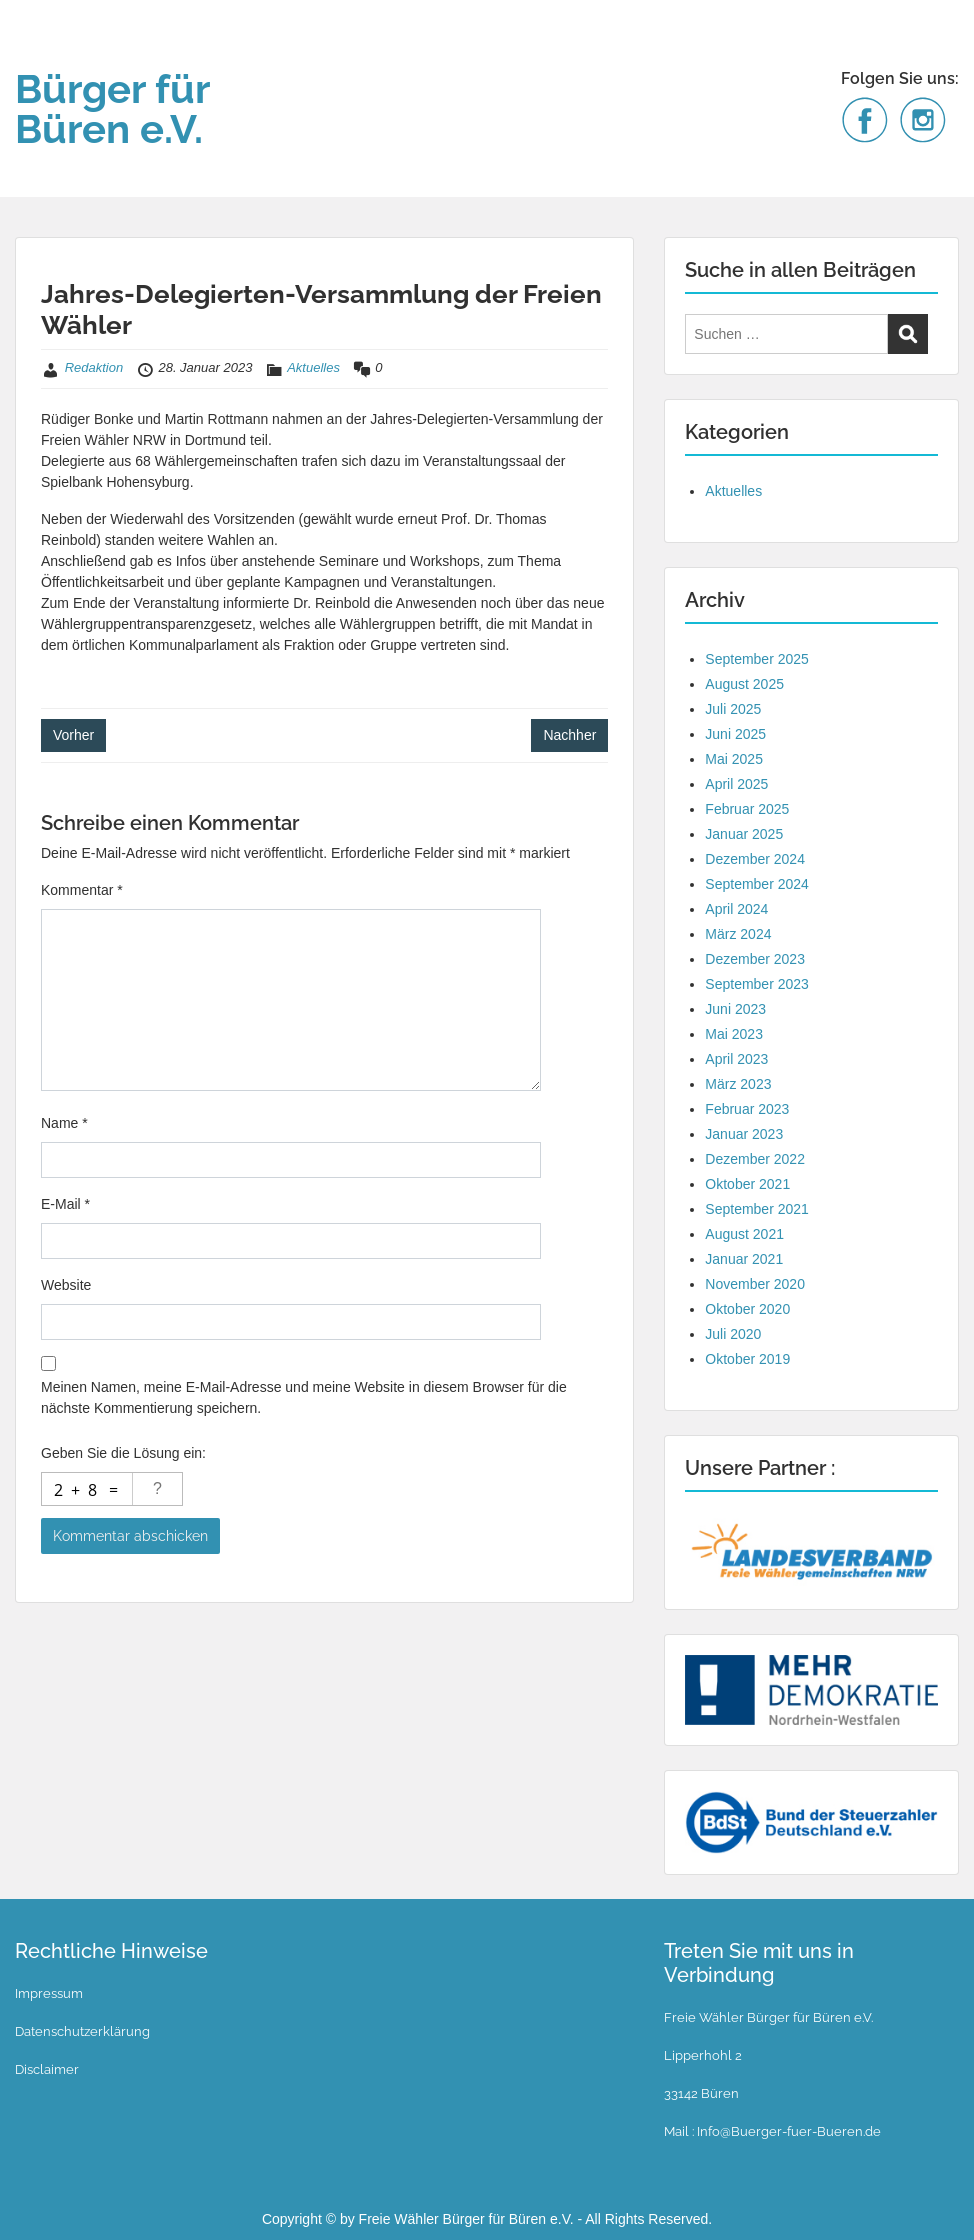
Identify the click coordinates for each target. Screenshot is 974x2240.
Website (66, 1285)
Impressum (49, 1993)
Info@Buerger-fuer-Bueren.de (787, 2131)
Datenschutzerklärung (82, 2031)
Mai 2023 (734, 1034)
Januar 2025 (744, 834)
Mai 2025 (734, 759)
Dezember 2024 (755, 859)
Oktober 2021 (747, 1184)
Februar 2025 (747, 809)
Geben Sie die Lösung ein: (123, 1453)
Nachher (569, 735)
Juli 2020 (733, 1334)
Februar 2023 (747, 1109)
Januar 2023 (744, 1134)
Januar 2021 (744, 1259)
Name (64, 1123)
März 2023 (738, 1084)
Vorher (73, 735)
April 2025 (736, 784)
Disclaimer (47, 2069)
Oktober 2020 (747, 1309)
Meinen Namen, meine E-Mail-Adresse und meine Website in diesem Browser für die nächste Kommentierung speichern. (304, 1397)
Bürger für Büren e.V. (112, 108)
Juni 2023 (735, 1009)
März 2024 (738, 934)
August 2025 (744, 684)
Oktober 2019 (747, 1359)
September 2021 (757, 1209)
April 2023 (736, 1059)
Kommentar (82, 890)
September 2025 (757, 659)
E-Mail (65, 1204)
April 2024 (736, 909)
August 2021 (744, 1234)
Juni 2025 (735, 734)
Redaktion (94, 367)
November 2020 (755, 1284)
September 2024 (757, 884)
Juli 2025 (733, 709)
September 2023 (757, 984)
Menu (36, 55)
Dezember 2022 (755, 1159)
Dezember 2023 (755, 959)
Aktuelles (313, 367)
